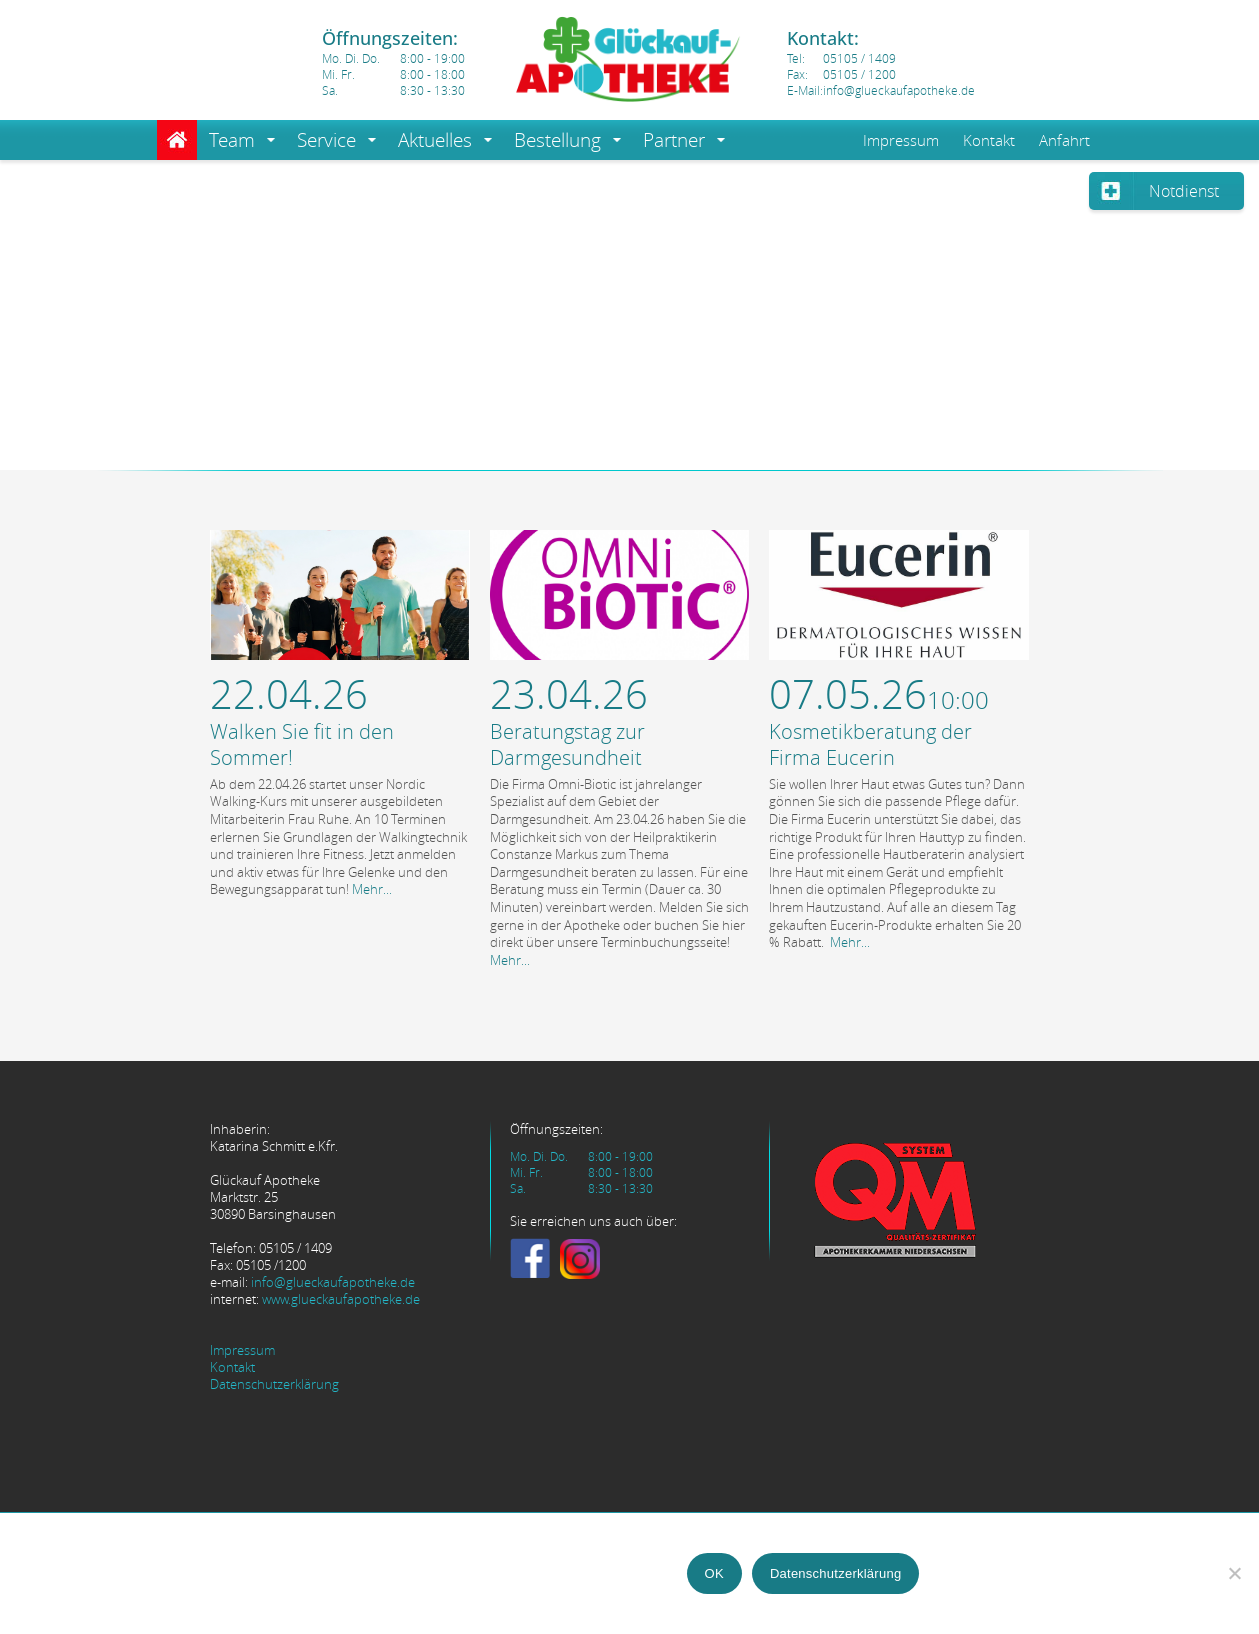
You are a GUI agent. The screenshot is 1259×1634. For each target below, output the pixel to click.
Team (232, 140)
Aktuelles (435, 140)
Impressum (901, 140)
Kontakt (989, 140)
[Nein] (1234, 1573)
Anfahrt (1064, 140)
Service (326, 140)
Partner (674, 140)
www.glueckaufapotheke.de (341, 1299)
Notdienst (1184, 191)
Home (177, 140)
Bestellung (557, 140)
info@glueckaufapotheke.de (333, 1282)
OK (714, 1573)
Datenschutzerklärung (274, 1384)
